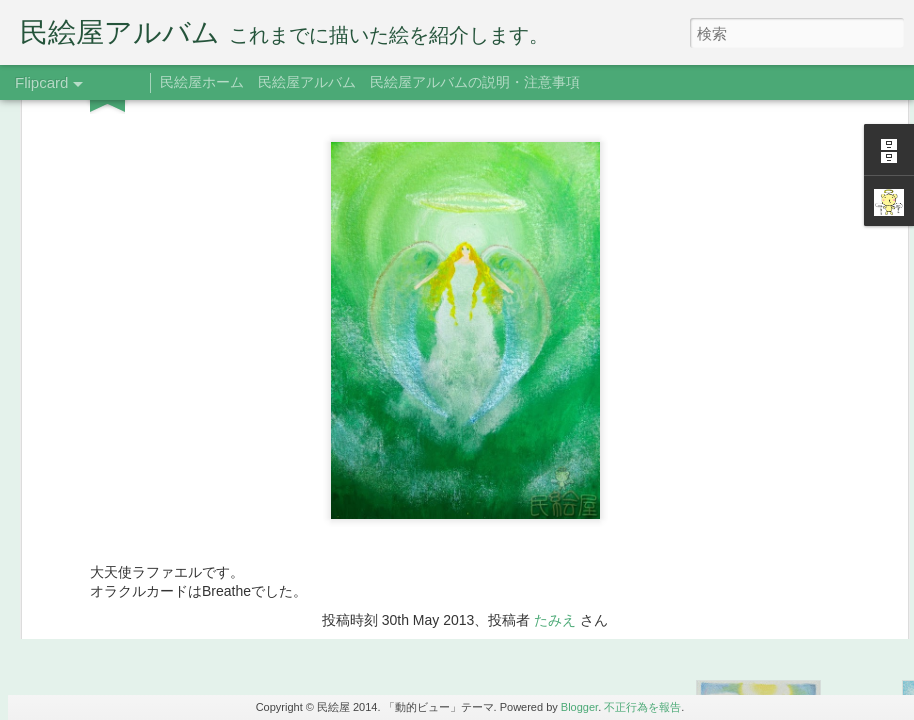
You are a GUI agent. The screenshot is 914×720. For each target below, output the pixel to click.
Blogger (579, 707)
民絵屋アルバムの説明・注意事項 (475, 82)
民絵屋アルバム (307, 82)
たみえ (555, 291)
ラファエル (490, 319)
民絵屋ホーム (202, 82)
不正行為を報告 (642, 707)
